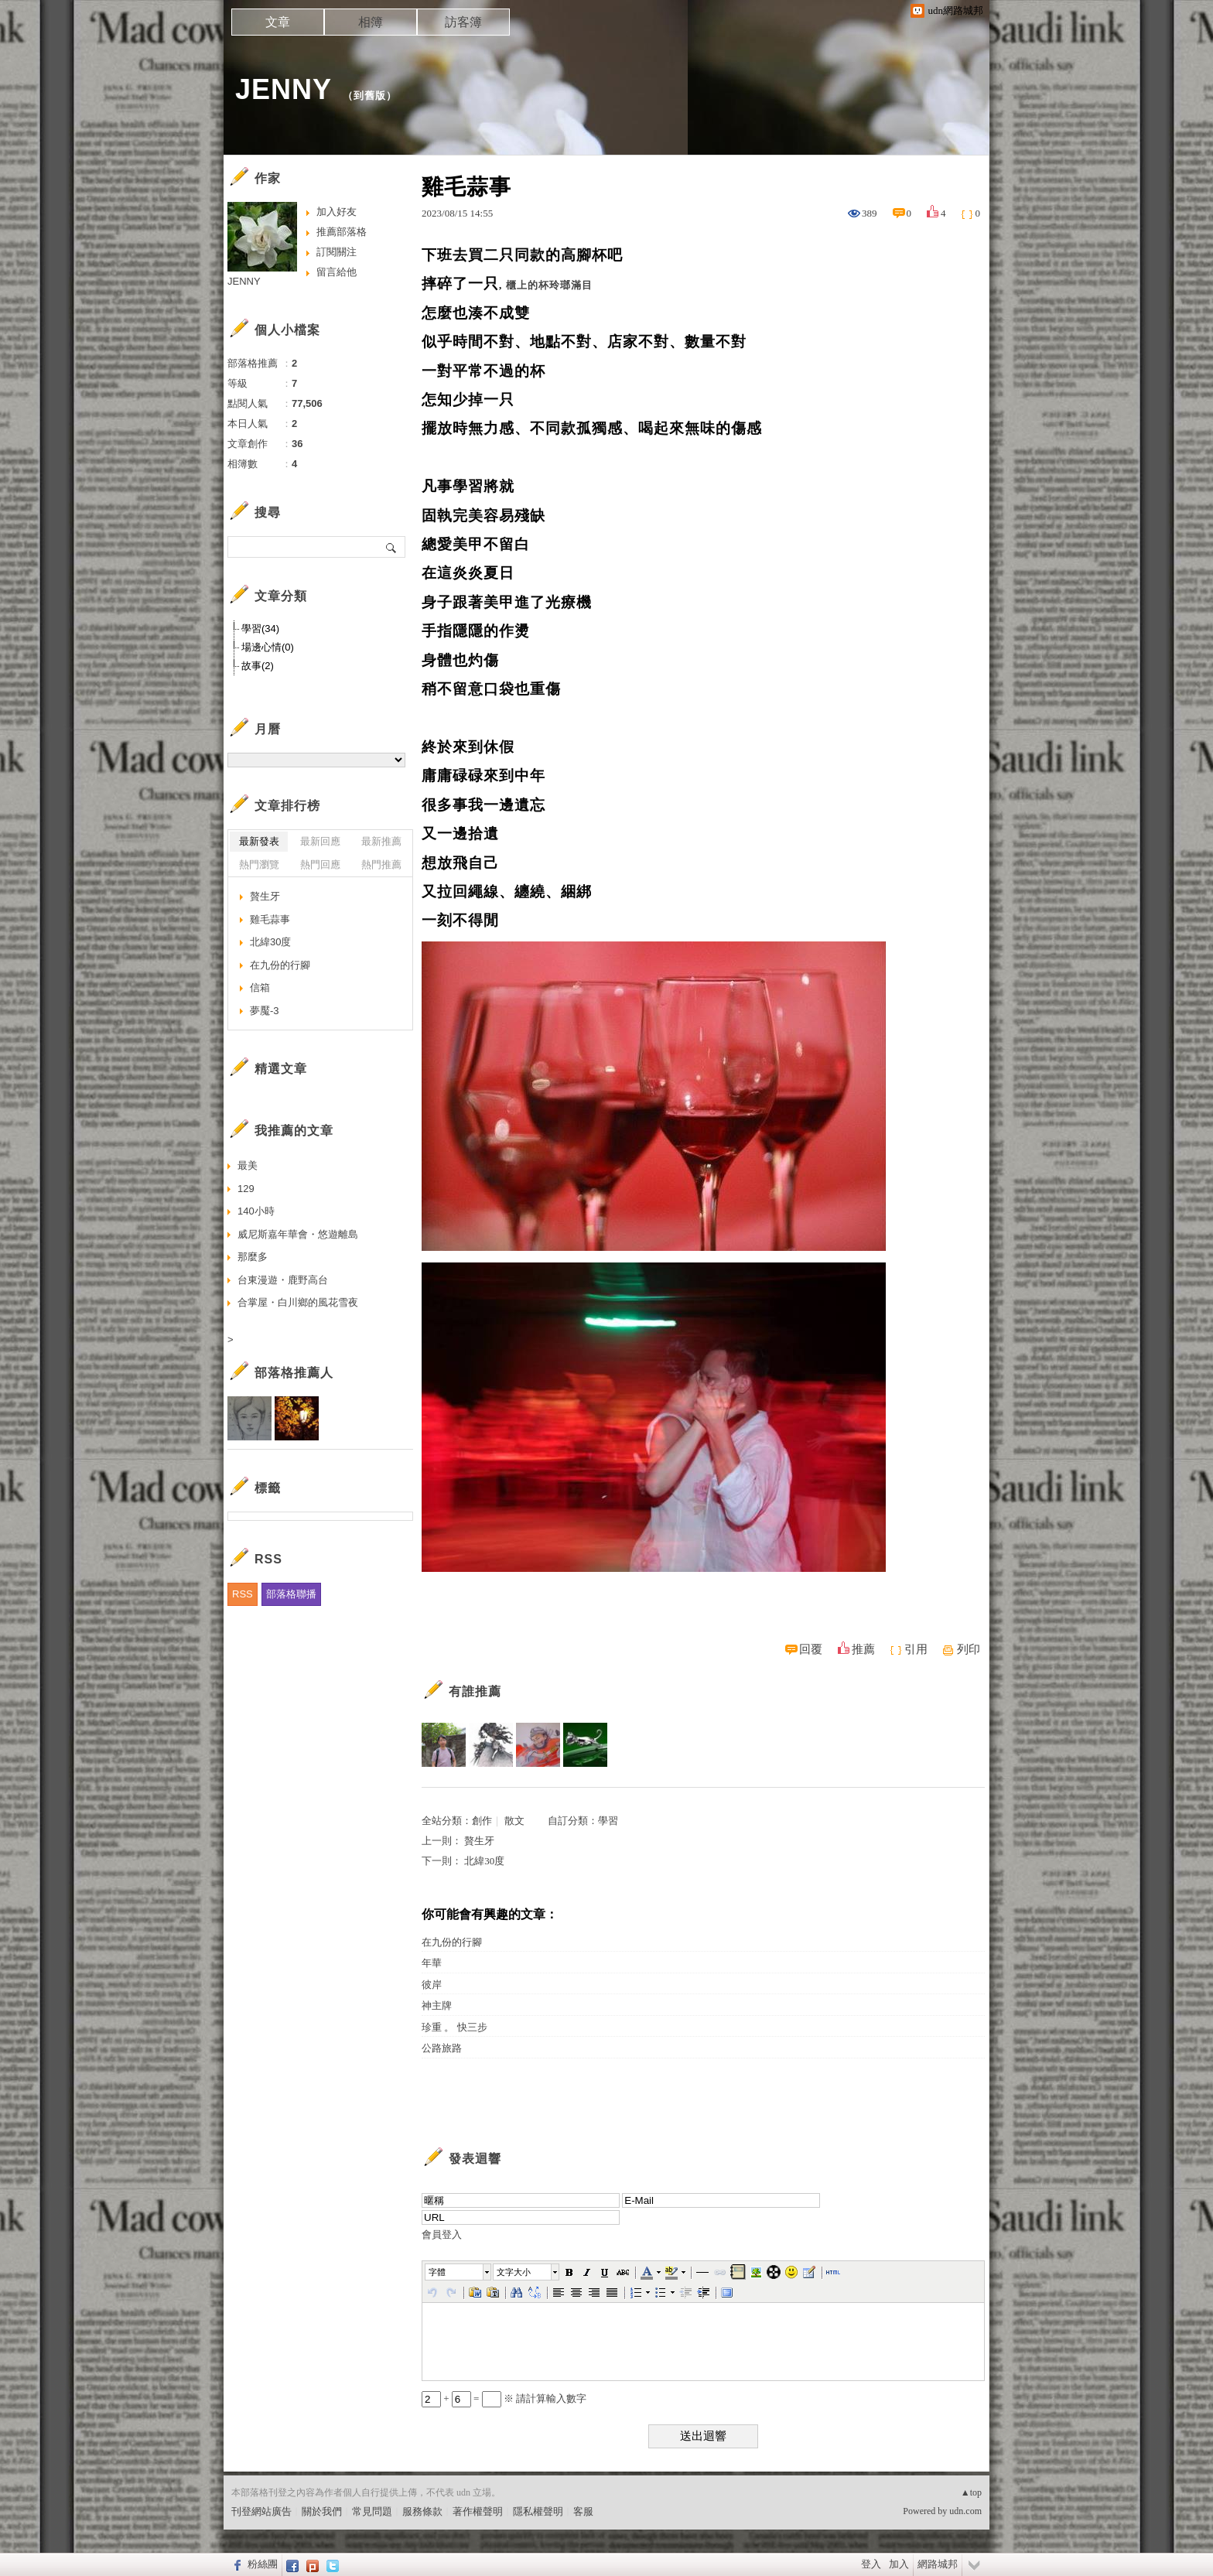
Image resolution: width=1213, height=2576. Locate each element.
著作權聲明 (478, 2511)
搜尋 (391, 547)
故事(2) (257, 665)
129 (246, 1188)
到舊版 (370, 95)
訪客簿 (463, 22)
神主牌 (437, 2005)
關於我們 (322, 2511)
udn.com (965, 2511)
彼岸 (432, 1984)
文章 (277, 22)
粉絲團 (263, 2564)
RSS (242, 1594)
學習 (608, 1820)
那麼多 (252, 1256)
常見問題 (372, 2511)
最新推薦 (381, 841)
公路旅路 (442, 2048)
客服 (583, 2511)
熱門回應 (320, 864)
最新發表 (259, 841)
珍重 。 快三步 (454, 2027)
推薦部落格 (341, 231)
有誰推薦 (475, 1691)
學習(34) (260, 628)
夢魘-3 (264, 1010)
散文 (514, 1820)
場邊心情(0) (267, 647)
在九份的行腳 (452, 1942)
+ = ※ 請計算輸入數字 (504, 2398)
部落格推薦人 (294, 1372)
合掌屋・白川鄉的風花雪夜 (297, 1302)
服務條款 (422, 2511)
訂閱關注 (336, 252)
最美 (247, 1165)
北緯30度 (484, 1861)
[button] (459, 2271)
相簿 (370, 22)
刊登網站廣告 (261, 2511)
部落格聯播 (291, 1594)
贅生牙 (479, 1841)
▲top (971, 2492)
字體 (437, 2272)
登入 (871, 2564)
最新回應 (320, 841)
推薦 (863, 1649)
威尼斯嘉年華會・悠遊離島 (297, 1234)
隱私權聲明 (538, 2511)
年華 (432, 1963)
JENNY (283, 89)
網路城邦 (937, 2564)
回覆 (810, 1649)
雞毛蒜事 (270, 919)
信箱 (260, 987)
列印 (968, 1649)
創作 (482, 1820)
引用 (916, 1649)
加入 (899, 2564)
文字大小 (514, 2272)
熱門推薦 (381, 864)
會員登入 (442, 2234)
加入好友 (336, 211)
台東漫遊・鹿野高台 (282, 1280)
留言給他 (336, 272)
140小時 (256, 1211)
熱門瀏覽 (259, 864)
